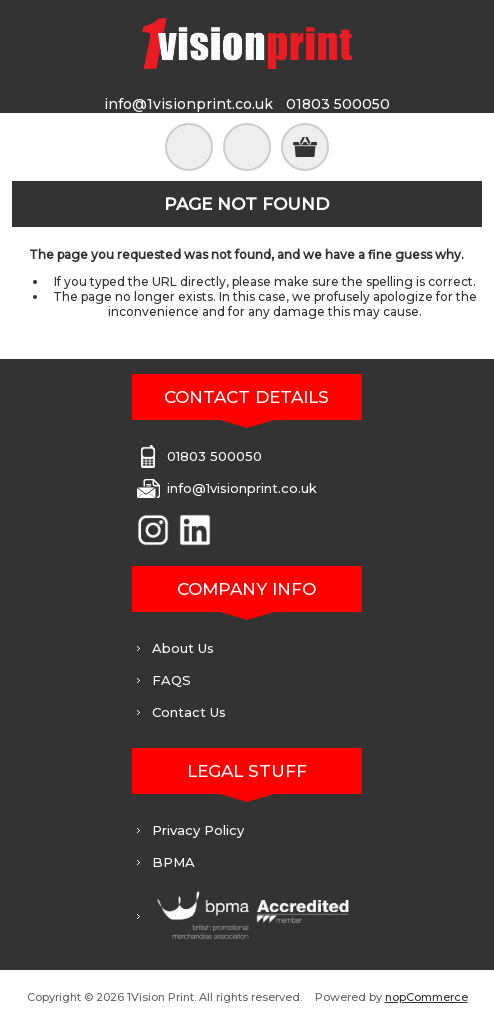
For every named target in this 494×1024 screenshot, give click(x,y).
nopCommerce (426, 997)
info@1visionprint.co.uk (188, 104)
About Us (183, 648)
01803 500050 (338, 104)
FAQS (171, 680)
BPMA (173, 862)
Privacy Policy (198, 830)
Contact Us (189, 712)
